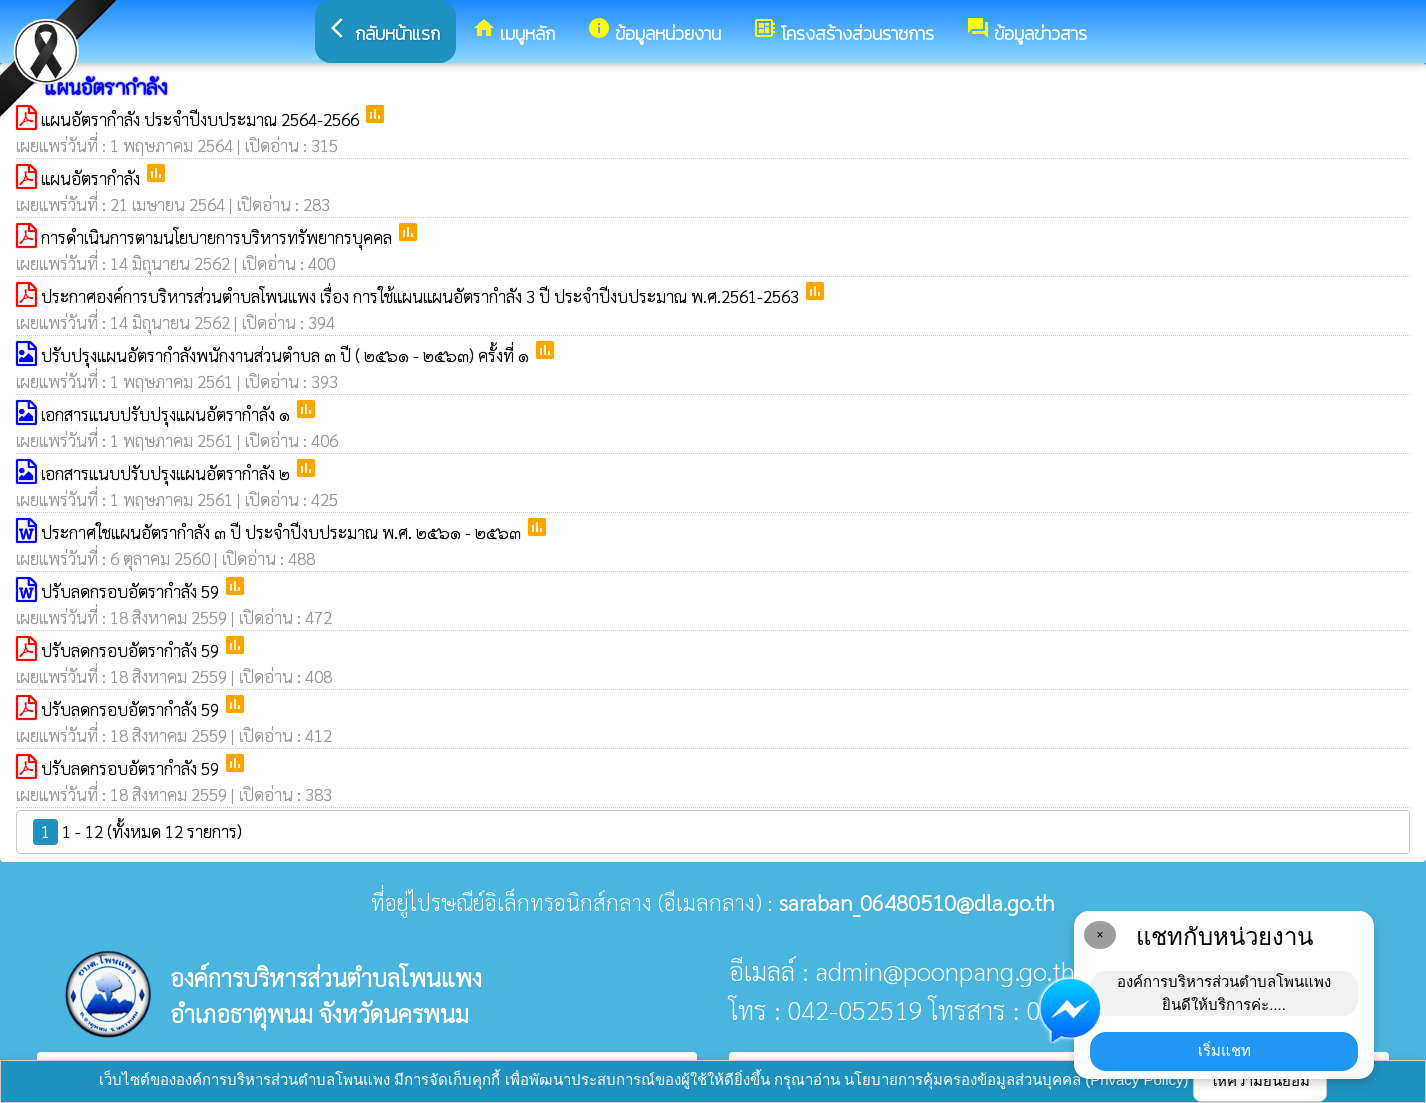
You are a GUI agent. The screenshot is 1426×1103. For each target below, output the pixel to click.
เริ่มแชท (1224, 1050)
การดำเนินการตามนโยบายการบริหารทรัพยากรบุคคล (218, 237)
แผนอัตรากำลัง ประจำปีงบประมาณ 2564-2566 (202, 119)
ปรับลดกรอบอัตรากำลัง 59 (132, 591)
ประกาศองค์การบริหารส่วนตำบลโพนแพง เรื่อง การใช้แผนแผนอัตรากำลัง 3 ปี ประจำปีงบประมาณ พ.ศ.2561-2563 (422, 296)
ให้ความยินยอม (1260, 1080)
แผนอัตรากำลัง (92, 178)
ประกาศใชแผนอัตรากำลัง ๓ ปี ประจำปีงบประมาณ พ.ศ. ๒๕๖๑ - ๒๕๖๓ (283, 532)
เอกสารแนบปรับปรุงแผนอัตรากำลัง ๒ (167, 473)
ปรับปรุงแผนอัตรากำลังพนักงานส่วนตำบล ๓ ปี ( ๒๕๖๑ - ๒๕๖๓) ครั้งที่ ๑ (287, 355)
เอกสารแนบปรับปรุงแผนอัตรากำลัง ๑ (167, 414)
